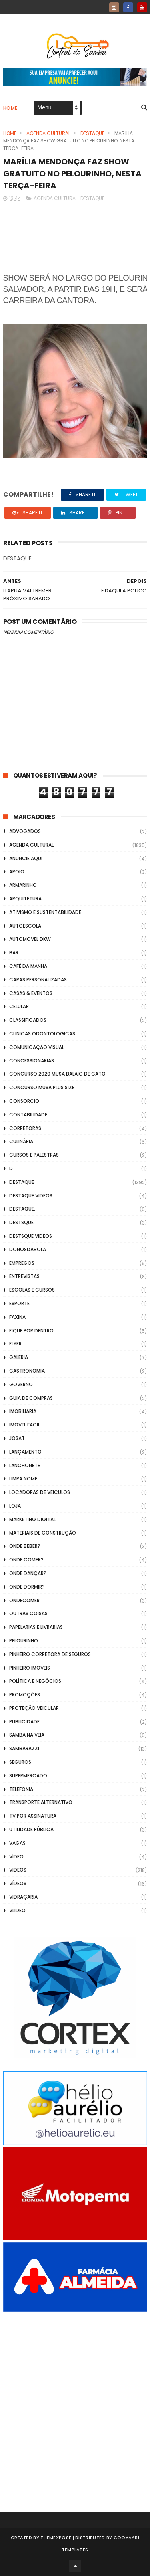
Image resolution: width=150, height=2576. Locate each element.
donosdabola (27, 1249)
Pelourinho (23, 1641)
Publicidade (24, 1722)
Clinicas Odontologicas (42, 1034)
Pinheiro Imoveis (29, 1668)
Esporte (19, 1303)
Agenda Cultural (48, 133)
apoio (16, 872)
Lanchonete (24, 1465)
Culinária (21, 1142)
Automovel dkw (30, 939)
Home (10, 108)
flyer (15, 1344)
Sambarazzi (24, 1749)
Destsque (21, 1223)
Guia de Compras (31, 1398)
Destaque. (22, 1209)
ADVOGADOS (25, 832)
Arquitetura (25, 899)
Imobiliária (22, 1412)
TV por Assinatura (32, 1816)
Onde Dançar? (27, 1573)
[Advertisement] (75, 2401)
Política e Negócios (35, 1681)
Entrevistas (24, 1277)
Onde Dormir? (27, 1587)
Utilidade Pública (31, 1830)
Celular (19, 1007)
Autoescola (25, 926)
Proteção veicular (34, 1708)
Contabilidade (28, 1115)
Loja (15, 1506)
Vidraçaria (23, 1897)
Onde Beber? (24, 1546)
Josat (17, 1438)
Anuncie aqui (25, 858)
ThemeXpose (55, 2538)
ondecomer (24, 1600)
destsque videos (30, 1236)
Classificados (27, 1020)
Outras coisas (28, 1614)
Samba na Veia (26, 1735)
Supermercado (28, 1776)
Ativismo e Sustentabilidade (45, 912)
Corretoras (25, 1128)
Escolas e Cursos (32, 1290)
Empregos (21, 1263)
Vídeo (16, 1857)
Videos (17, 1870)
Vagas (17, 1843)
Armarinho (23, 885)
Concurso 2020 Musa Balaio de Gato (57, 1074)
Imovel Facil (24, 1425)
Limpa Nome (23, 1479)
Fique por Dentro (31, 1331)
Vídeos (17, 1884)
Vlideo (17, 1910)
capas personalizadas (38, 980)
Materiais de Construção (42, 1533)
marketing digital (32, 1519)
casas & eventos (30, 993)
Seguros (20, 1762)
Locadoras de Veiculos (39, 1493)
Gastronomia (27, 1371)
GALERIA (18, 1358)
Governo (21, 1384)
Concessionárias (31, 1061)
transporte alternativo (40, 1803)
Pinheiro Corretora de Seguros (50, 1654)
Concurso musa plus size (41, 1088)
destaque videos (30, 1196)
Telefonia (21, 1789)
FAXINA (17, 1317)
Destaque (92, 133)
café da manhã (28, 967)
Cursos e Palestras (34, 1155)
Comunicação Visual (36, 1047)
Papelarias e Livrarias (36, 1627)
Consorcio (24, 1101)
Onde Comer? (26, 1560)
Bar (13, 953)
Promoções (24, 1695)
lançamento (25, 1452)
